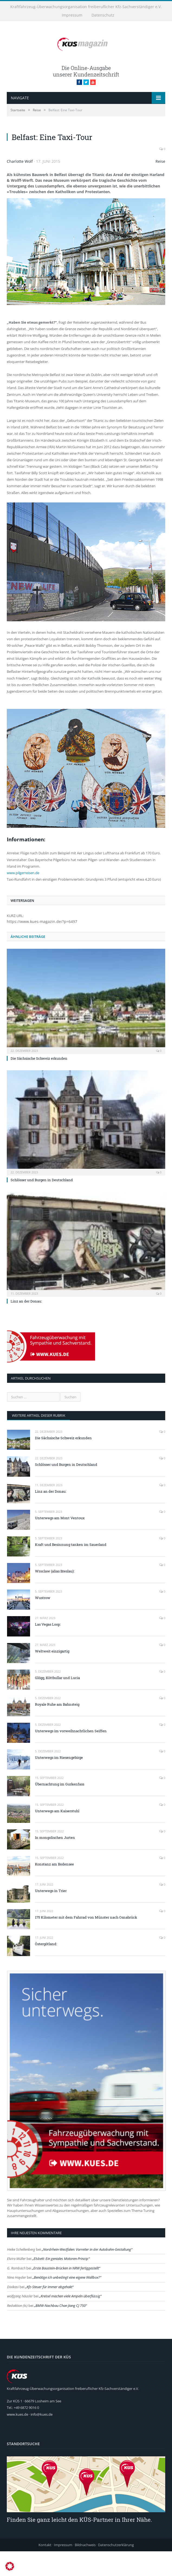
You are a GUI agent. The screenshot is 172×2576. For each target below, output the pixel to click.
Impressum (72, 15)
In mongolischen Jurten (55, 1861)
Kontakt (44, 2569)
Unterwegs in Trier (51, 1915)
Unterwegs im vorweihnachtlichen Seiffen (71, 1755)
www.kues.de (17, 2439)
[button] (10, 2566)
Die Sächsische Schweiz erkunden (39, 1082)
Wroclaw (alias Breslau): (54, 1595)
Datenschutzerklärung (116, 2569)
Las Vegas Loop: (48, 1649)
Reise (160, 186)
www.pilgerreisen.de (23, 897)
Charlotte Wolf (20, 186)
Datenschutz (103, 15)
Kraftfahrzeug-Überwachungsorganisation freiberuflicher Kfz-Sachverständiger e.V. (86, 6)
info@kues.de (42, 2439)
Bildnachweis (85, 2569)
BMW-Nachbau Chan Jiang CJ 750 (60, 2329)
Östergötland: (46, 1968)
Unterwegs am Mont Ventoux (60, 1542)
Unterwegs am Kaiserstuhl (57, 1835)
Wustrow (42, 1622)
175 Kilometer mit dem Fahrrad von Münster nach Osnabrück (86, 1942)
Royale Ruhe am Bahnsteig (57, 1729)
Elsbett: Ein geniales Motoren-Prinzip (61, 2283)
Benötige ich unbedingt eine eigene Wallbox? (67, 2302)
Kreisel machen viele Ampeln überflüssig (70, 2320)
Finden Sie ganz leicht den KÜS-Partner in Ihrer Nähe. (79, 2544)
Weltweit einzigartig (52, 1675)
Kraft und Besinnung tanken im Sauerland (70, 1569)
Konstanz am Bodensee (54, 1888)
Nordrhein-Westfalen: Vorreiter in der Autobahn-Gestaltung (87, 2273)
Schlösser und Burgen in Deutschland (42, 1204)
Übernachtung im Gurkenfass (59, 1808)
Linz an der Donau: (26, 1325)
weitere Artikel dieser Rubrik (38, 1440)
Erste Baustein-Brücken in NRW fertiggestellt (66, 2292)
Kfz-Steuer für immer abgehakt (49, 2311)
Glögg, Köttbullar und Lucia (57, 1702)
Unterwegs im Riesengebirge (59, 1782)
